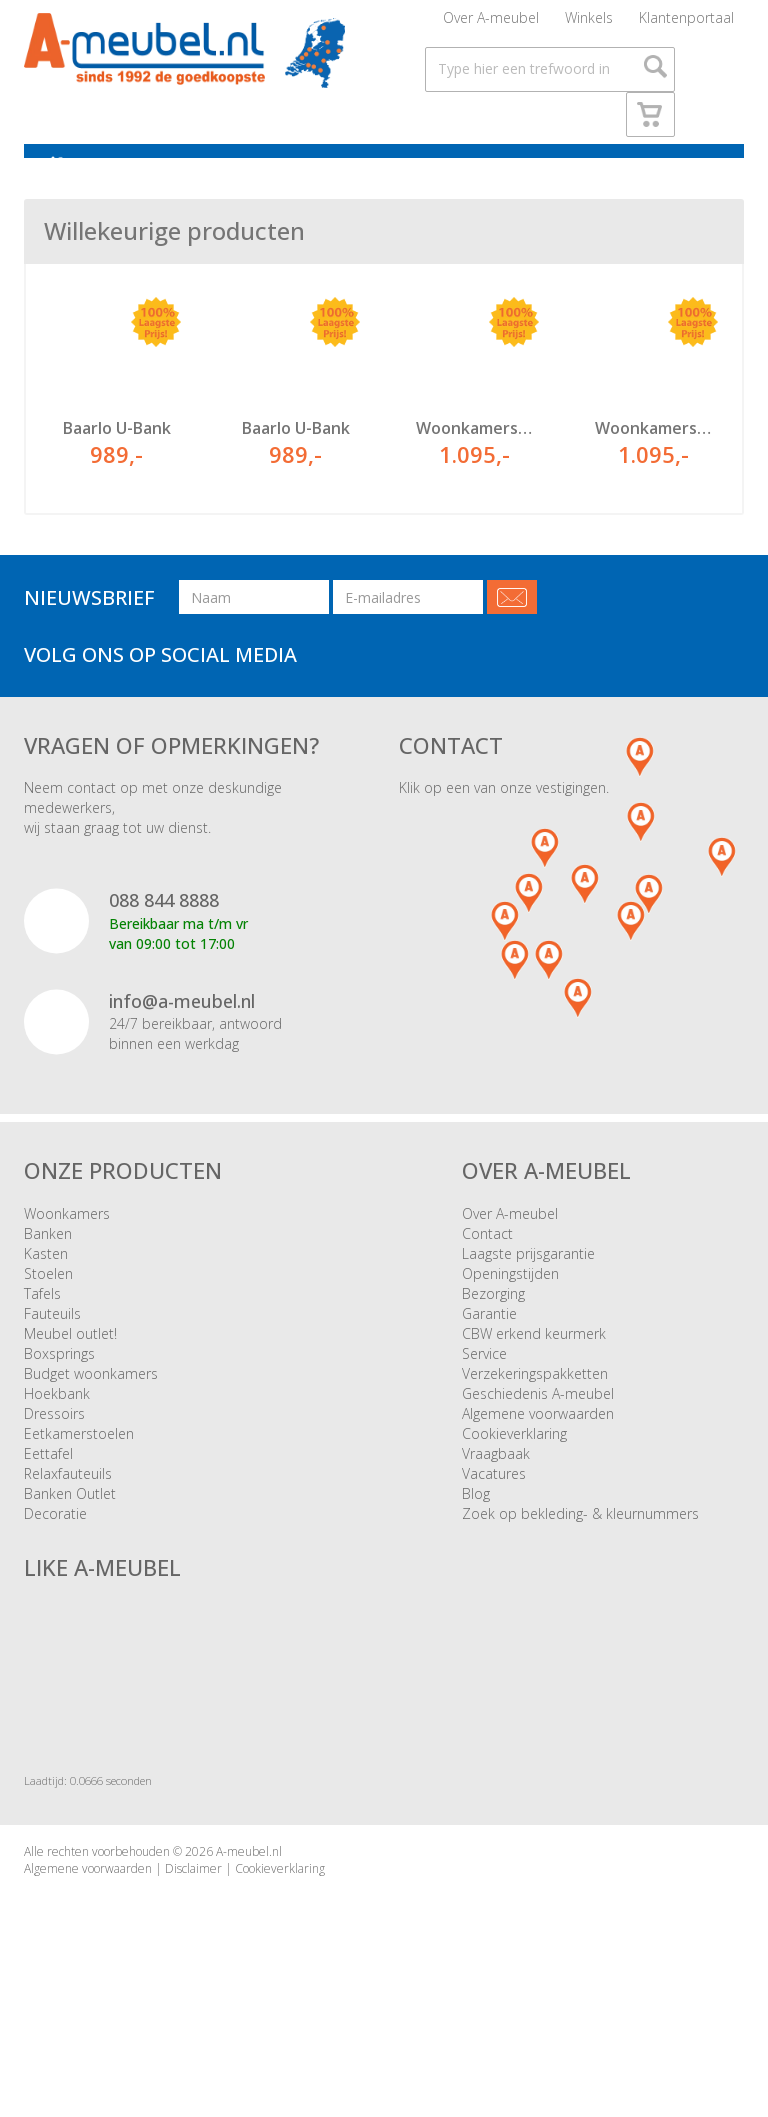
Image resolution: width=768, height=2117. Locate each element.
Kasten (46, 1286)
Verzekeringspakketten (535, 1406)
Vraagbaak (496, 1486)
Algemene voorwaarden (538, 1446)
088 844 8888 (164, 934)
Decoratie (55, 1546)
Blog (476, 1526)
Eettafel (48, 1486)
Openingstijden (510, 1306)
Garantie (489, 1346)
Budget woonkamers (91, 1406)
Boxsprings (59, 1386)
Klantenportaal (686, 24)
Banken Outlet (70, 1526)
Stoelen (48, 1306)
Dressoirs (54, 1446)
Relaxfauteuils (68, 1506)
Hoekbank (57, 1426)
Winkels (589, 24)
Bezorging (493, 1326)
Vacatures (494, 1506)
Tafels (42, 1326)
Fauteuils (52, 1346)
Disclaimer (193, 1902)
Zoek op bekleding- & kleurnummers (580, 1546)
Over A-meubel (491, 24)
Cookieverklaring (514, 1466)
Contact (487, 1266)
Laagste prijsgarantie (528, 1286)
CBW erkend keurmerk (534, 1366)
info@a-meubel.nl (182, 1034)
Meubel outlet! (70, 1366)
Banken (48, 1266)
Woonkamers (67, 1246)
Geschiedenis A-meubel (538, 1426)
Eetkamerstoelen (79, 1466)
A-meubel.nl (249, 1885)
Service (484, 1386)
